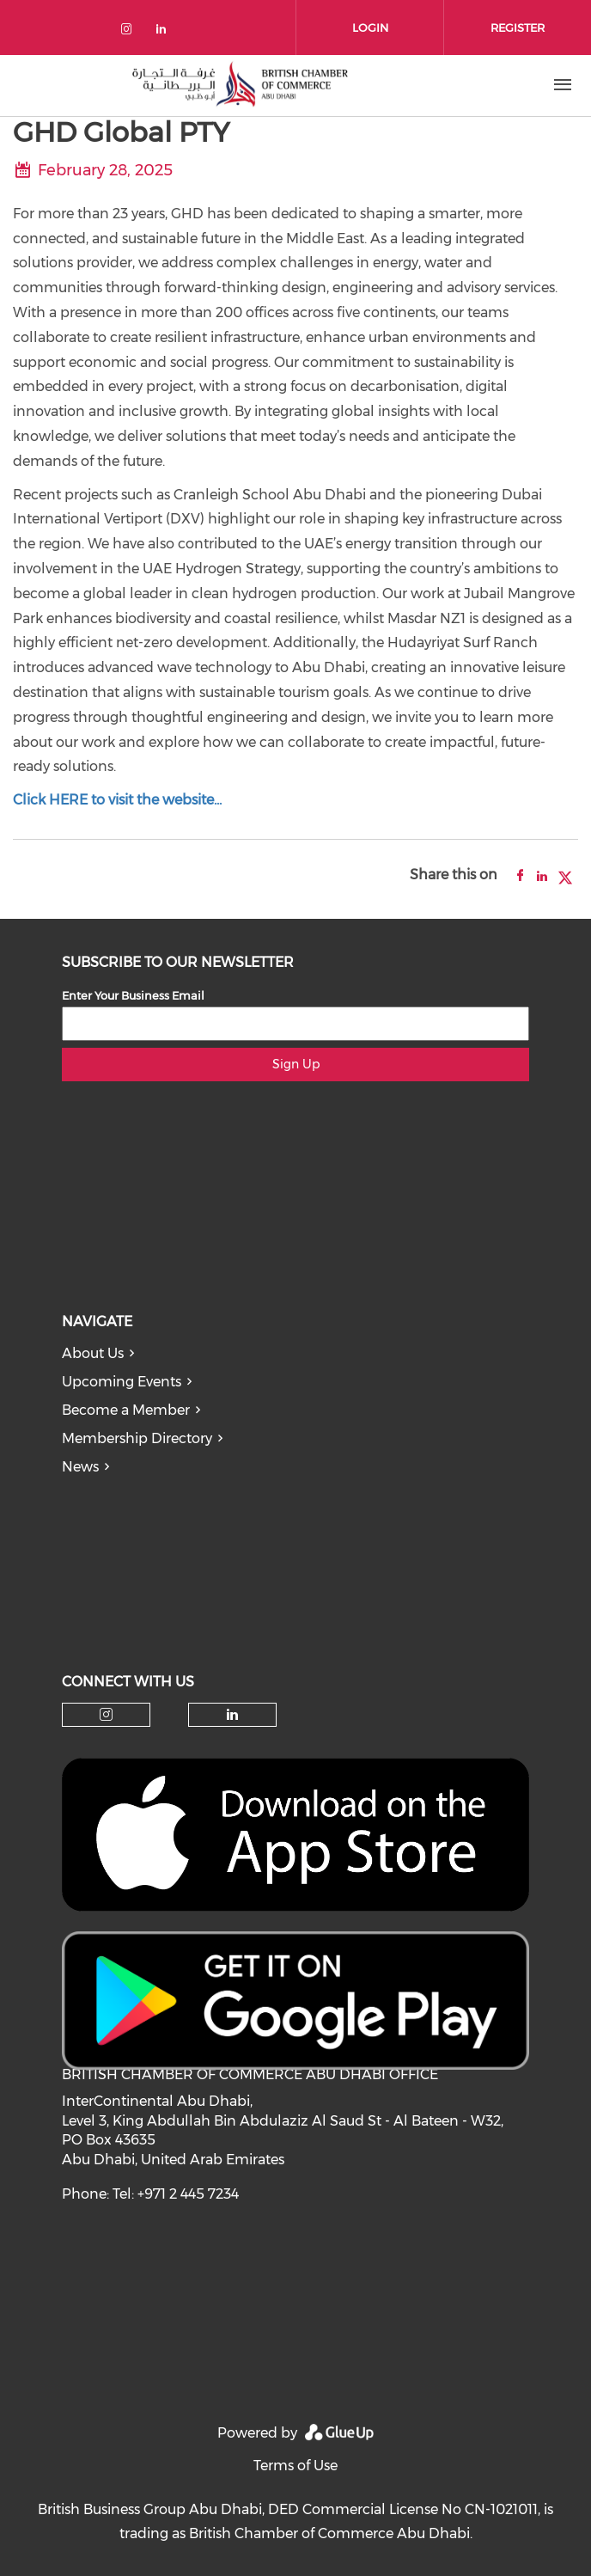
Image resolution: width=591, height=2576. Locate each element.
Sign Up (296, 1064)
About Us (93, 1353)
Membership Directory (137, 1438)
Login (370, 27)
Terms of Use (295, 2465)
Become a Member (126, 1410)
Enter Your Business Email (133, 995)
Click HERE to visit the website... (117, 800)
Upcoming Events (121, 1382)
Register (517, 27)
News (80, 1467)
